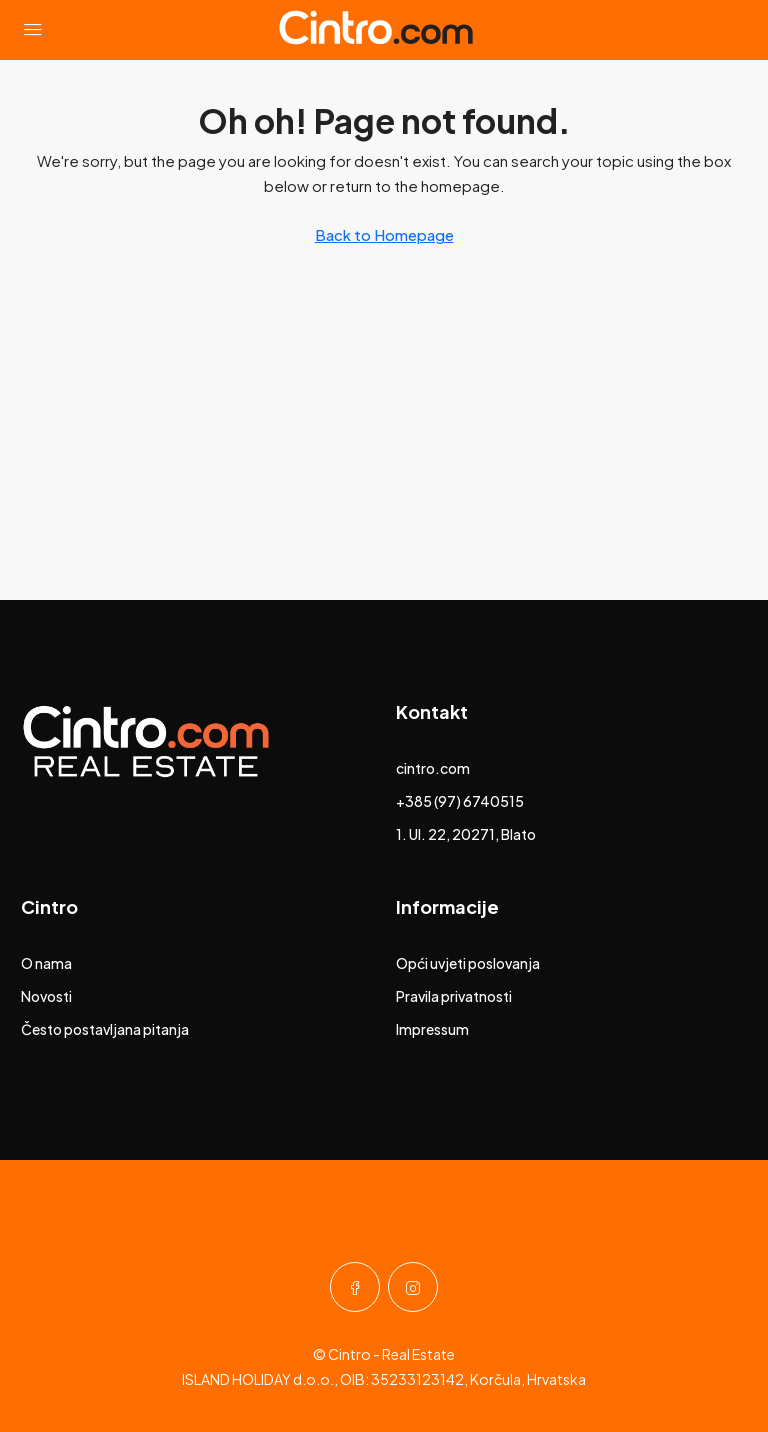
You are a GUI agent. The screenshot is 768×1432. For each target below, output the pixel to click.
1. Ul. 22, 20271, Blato (466, 834)
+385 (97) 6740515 (460, 801)
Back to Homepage (384, 234)
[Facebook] (355, 1287)
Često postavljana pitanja (105, 1029)
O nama (46, 963)
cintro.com (433, 768)
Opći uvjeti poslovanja (468, 963)
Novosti (46, 996)
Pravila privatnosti (454, 996)
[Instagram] (413, 1287)
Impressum (432, 1029)
